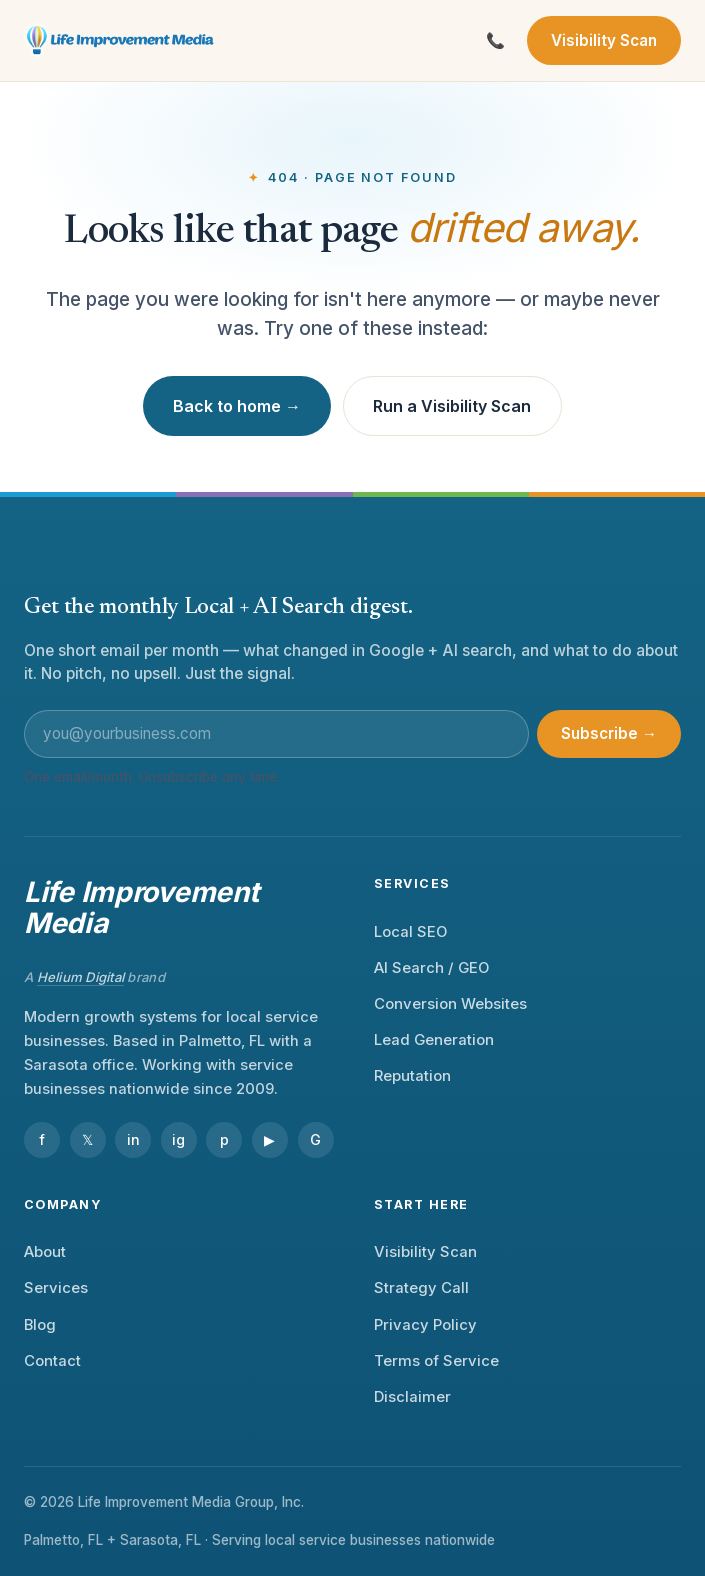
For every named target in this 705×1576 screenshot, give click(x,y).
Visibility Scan (604, 40)
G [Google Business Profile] (315, 1139)
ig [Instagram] (178, 1139)
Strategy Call (421, 1288)
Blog (40, 1325)
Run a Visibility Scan (452, 406)
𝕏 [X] (87, 1139)
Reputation (412, 1076)
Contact (52, 1361)
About (45, 1252)
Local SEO (410, 932)
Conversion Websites (450, 1004)
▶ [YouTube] (269, 1139)
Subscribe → (609, 733)
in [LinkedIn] (133, 1139)
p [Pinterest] (224, 1139)
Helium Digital (81, 977)
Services (56, 1288)
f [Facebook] (42, 1139)
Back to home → (237, 406)
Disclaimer (412, 1397)
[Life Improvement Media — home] (121, 41)
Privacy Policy (425, 1325)
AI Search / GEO (431, 968)
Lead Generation (434, 1040)
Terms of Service (436, 1361)
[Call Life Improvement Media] (496, 40)
